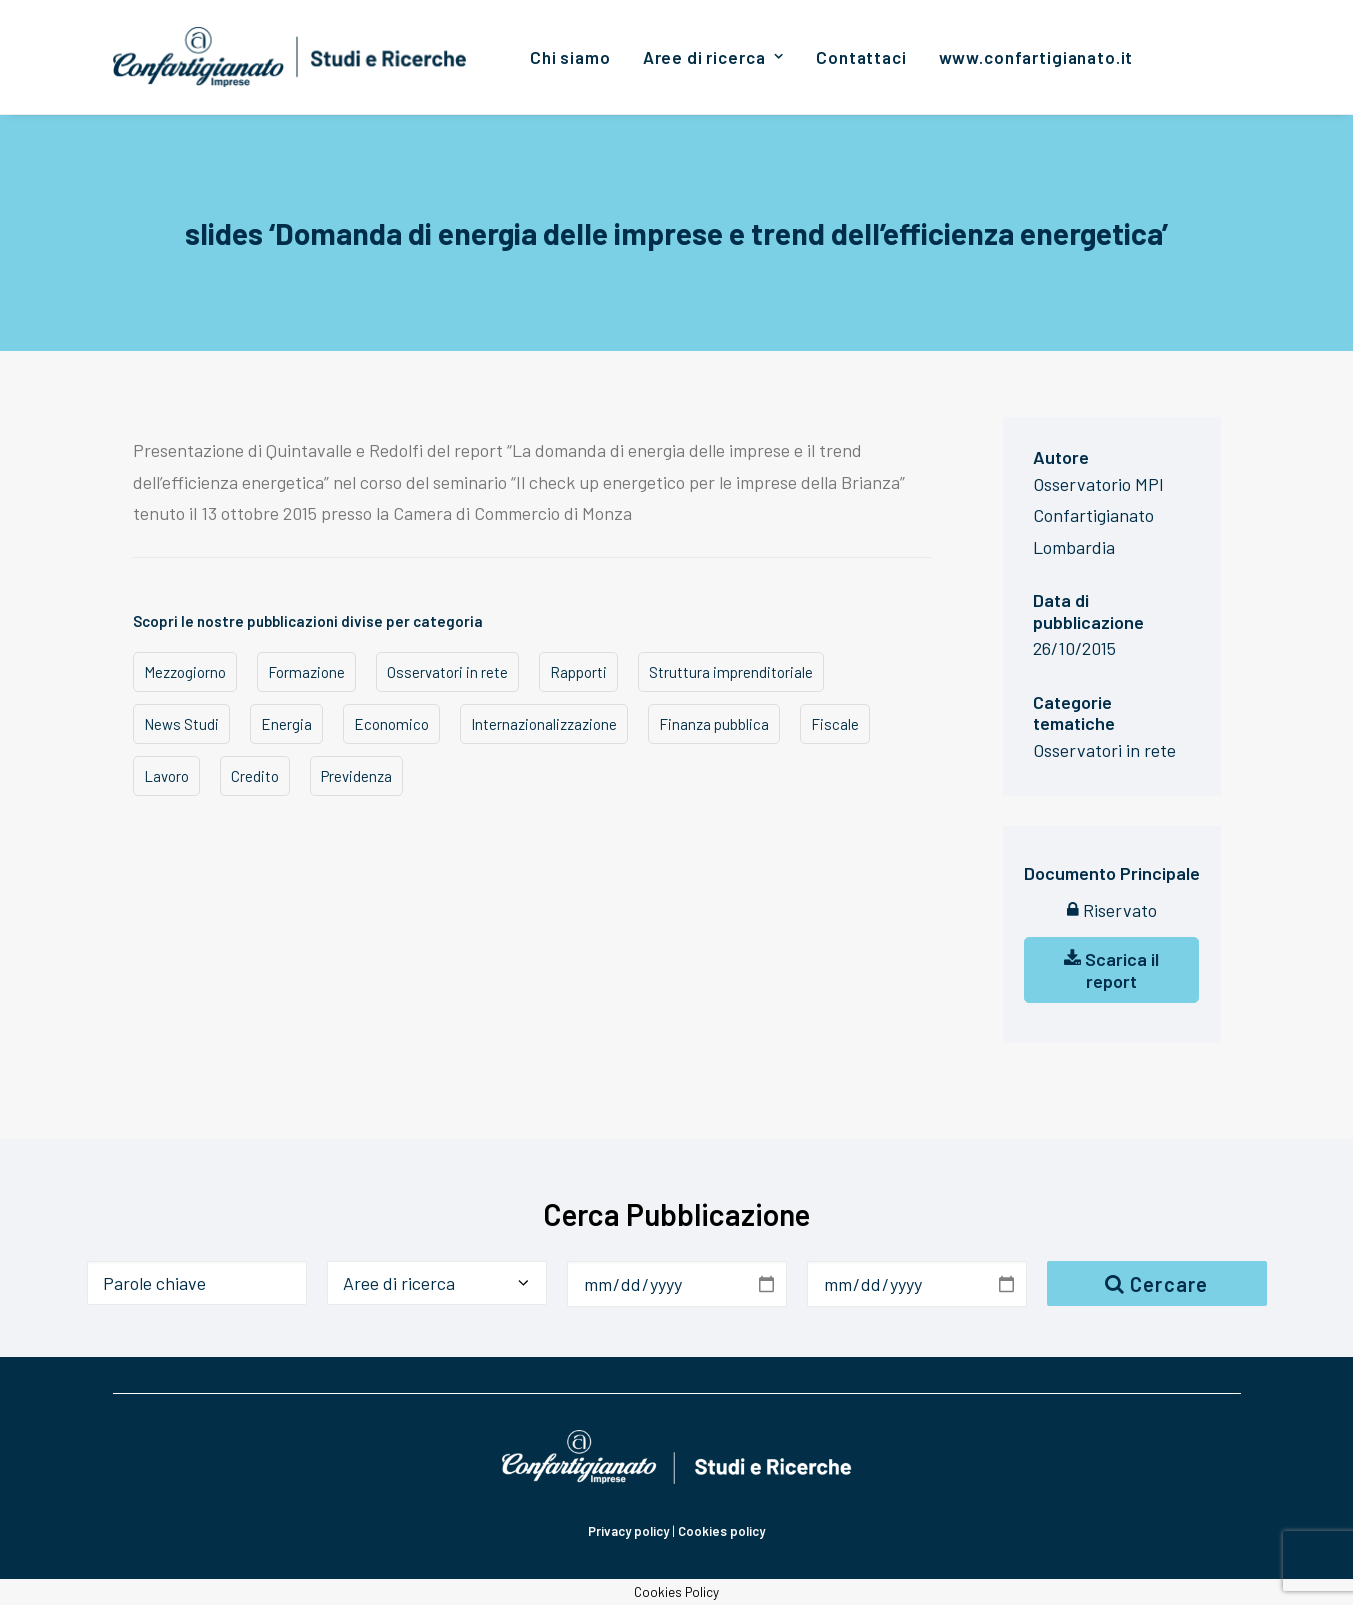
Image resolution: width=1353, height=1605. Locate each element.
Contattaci (861, 57)
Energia (286, 724)
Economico (391, 724)
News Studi (181, 724)
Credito (255, 776)
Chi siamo (570, 57)
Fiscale (835, 724)
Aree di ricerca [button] (713, 57)
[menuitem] (570, 57)
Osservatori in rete (447, 672)
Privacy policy (628, 1531)
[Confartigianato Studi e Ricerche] (290, 57)
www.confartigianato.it (1036, 57)
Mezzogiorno (185, 672)
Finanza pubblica (714, 724)
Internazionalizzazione (544, 724)
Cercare (1157, 1284)
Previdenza (356, 776)
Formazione (306, 672)
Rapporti (578, 672)
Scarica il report (1111, 970)
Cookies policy (721, 1531)
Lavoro (166, 776)
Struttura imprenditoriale (731, 672)
